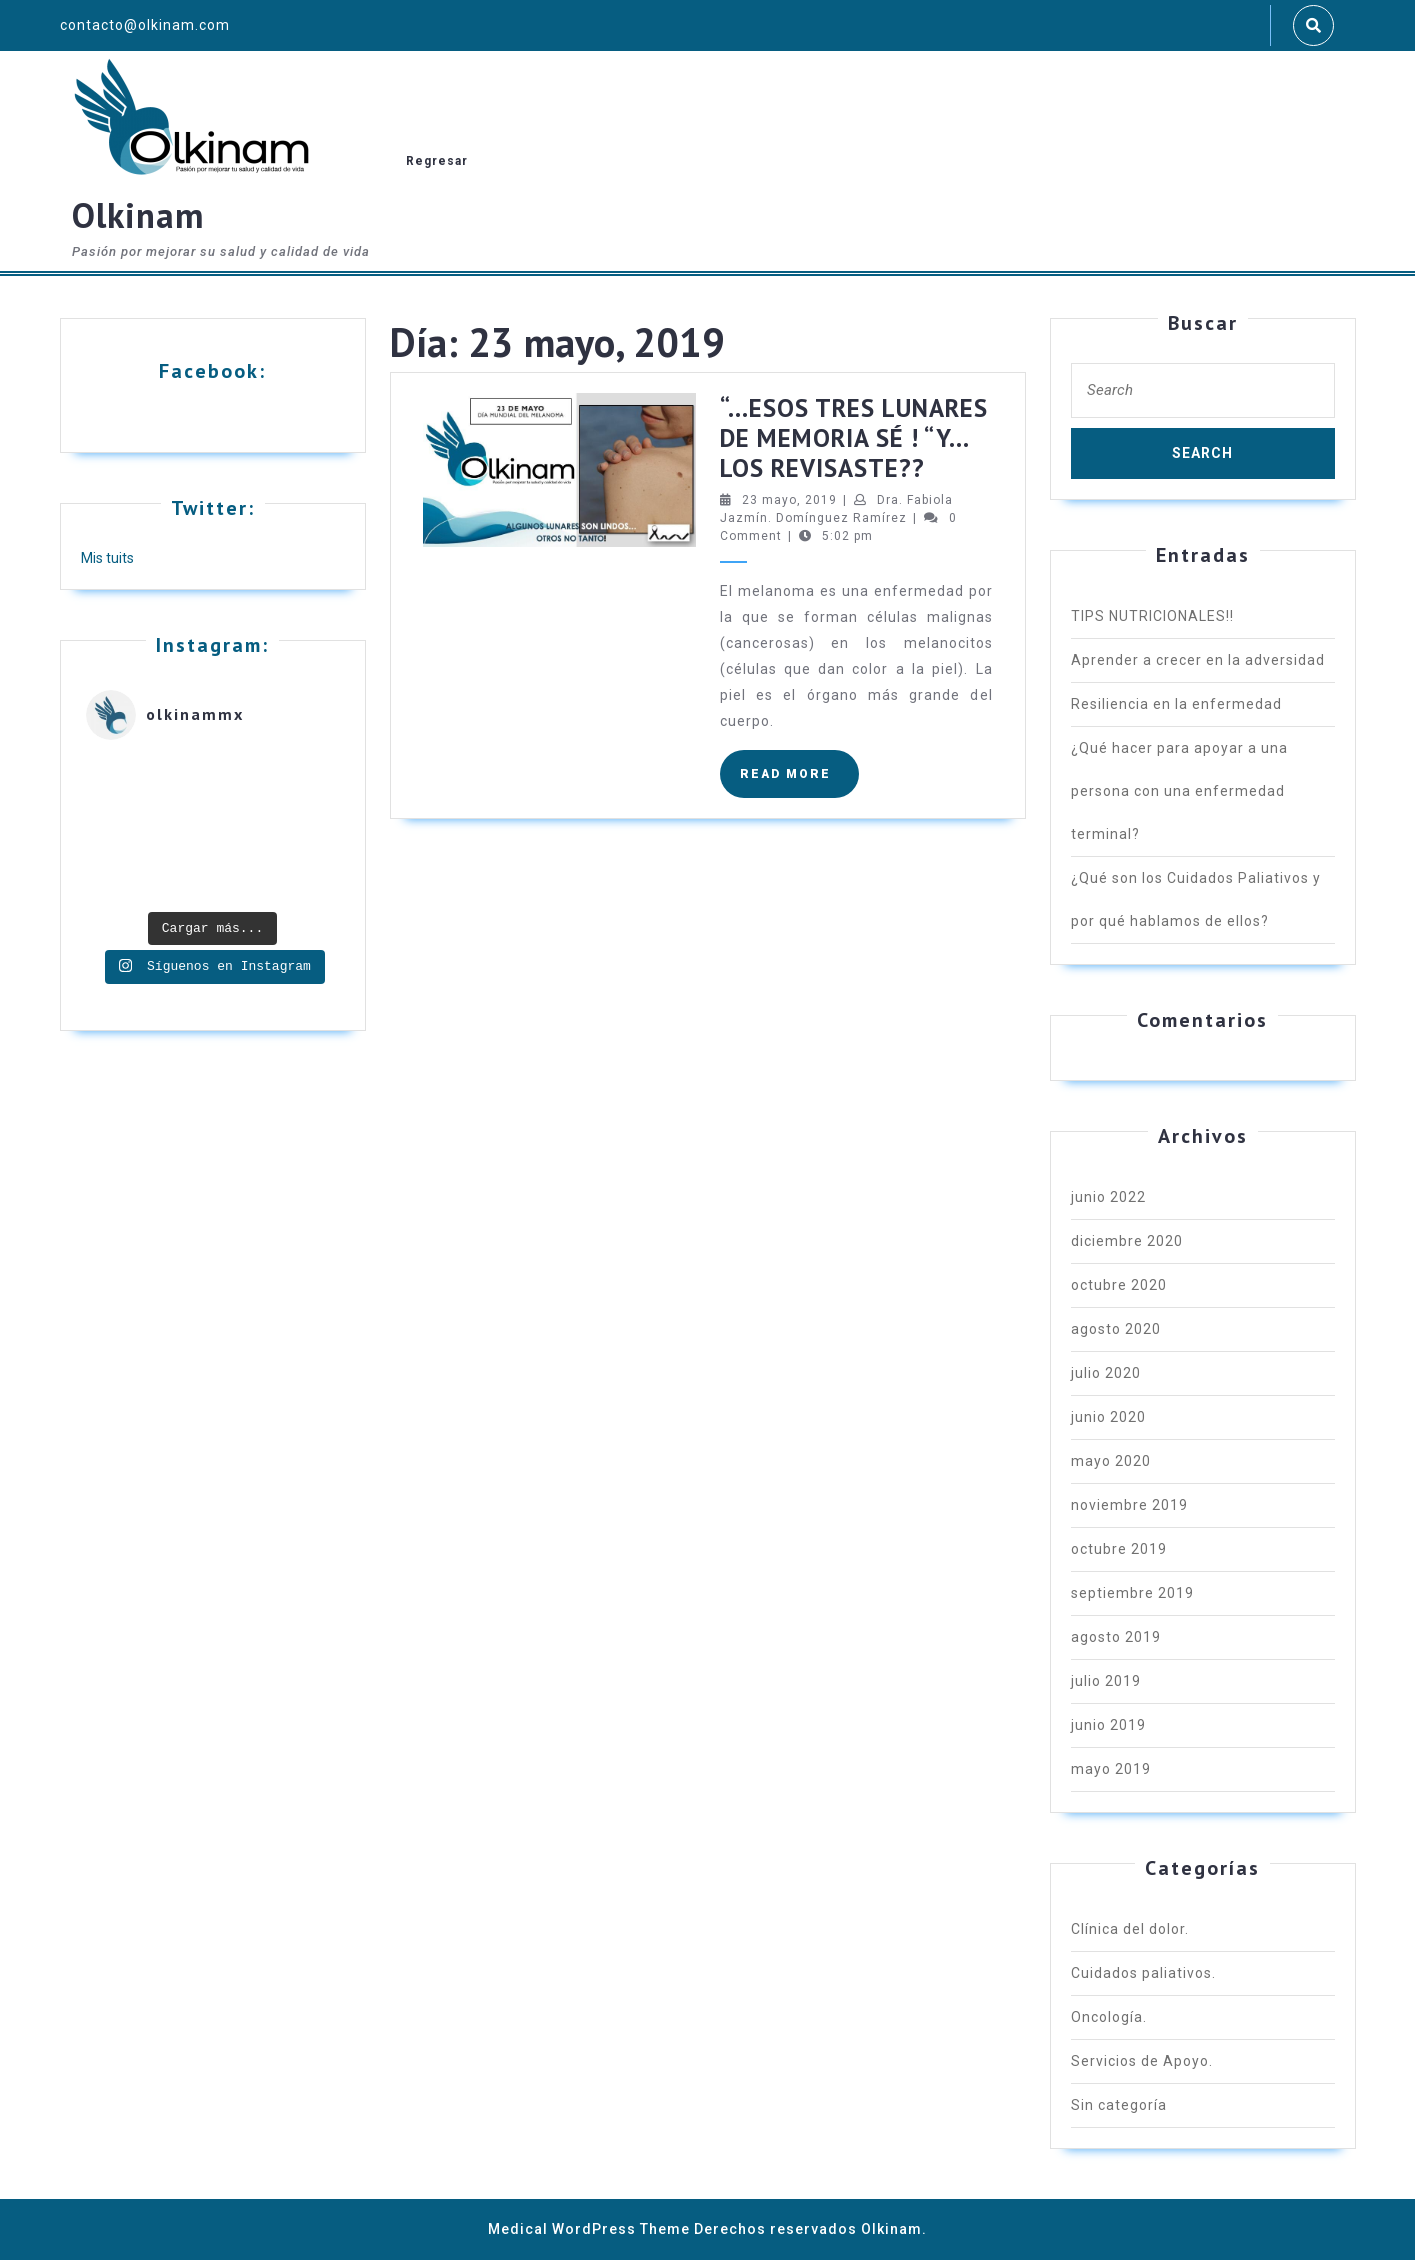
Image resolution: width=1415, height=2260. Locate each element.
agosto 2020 (1116, 1329)
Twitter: (213, 508)
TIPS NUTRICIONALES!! (1152, 616)
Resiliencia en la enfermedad (1176, 704)
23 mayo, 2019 (789, 500)
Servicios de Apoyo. (1142, 2061)
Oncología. (1109, 2017)
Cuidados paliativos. (1143, 1973)
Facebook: (212, 371)
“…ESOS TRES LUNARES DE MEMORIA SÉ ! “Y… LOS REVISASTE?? (854, 438)
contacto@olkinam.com (145, 25)
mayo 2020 (1111, 1461)
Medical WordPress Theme (589, 2229)
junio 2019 (1108, 1725)
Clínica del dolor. (1130, 1929)
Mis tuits (107, 558)
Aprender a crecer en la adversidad (1198, 660)
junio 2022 (1108, 1197)
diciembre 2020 (1127, 1241)
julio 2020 (1106, 1373)
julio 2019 (1106, 1681)
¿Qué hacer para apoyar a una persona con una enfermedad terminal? (1179, 791)
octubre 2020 (1119, 1285)
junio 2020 (1108, 1417)
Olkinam (138, 215)
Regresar (437, 161)
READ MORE (799, 781)
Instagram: (212, 645)
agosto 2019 (1116, 1637)
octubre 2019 (1119, 1549)
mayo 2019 (1111, 1769)
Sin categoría (1119, 2105)
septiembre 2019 (1132, 1593)
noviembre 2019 (1129, 1505)
